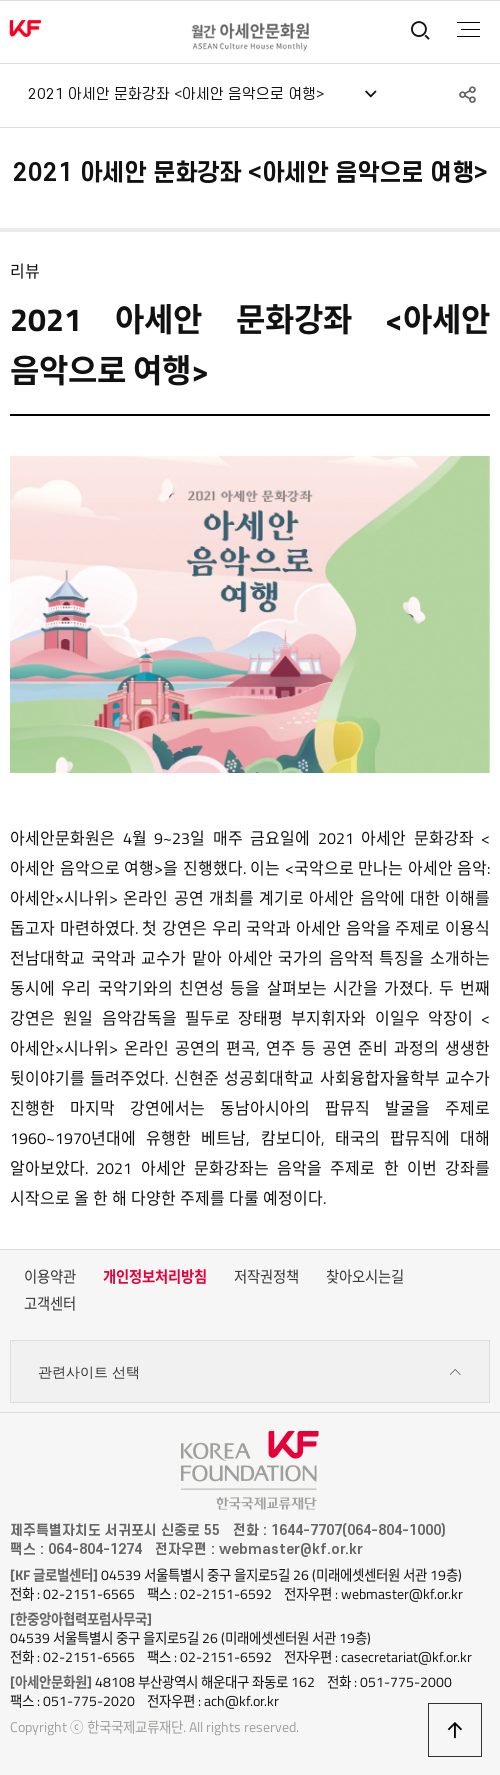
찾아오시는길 (365, 1277)
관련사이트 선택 (250, 1372)
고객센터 (50, 1304)
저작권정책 (266, 1277)
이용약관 (50, 1277)
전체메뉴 (468, 30)
